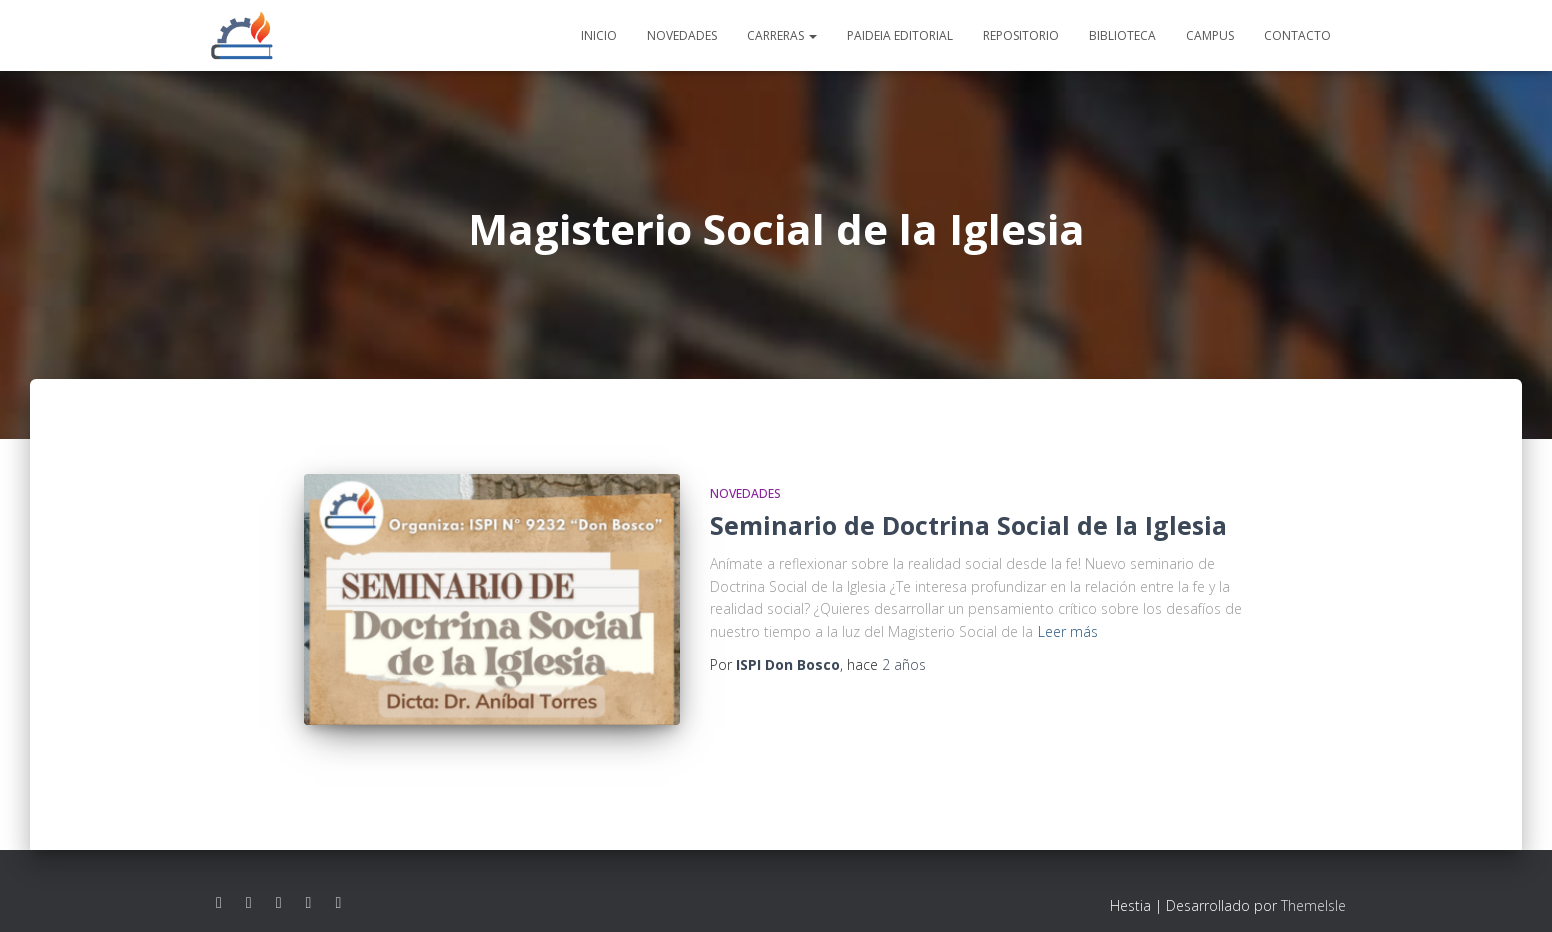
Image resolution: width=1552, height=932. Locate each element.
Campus (1210, 35)
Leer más (1068, 631)
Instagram (249, 884)
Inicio (599, 35)
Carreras (782, 35)
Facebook (219, 884)
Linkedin (309, 884)
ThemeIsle (1313, 886)
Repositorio (1021, 35)
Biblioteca (1122, 35)
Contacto (1297, 35)
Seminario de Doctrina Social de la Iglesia (968, 525)
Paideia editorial (900, 35)
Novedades (682, 35)
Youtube (279, 884)
